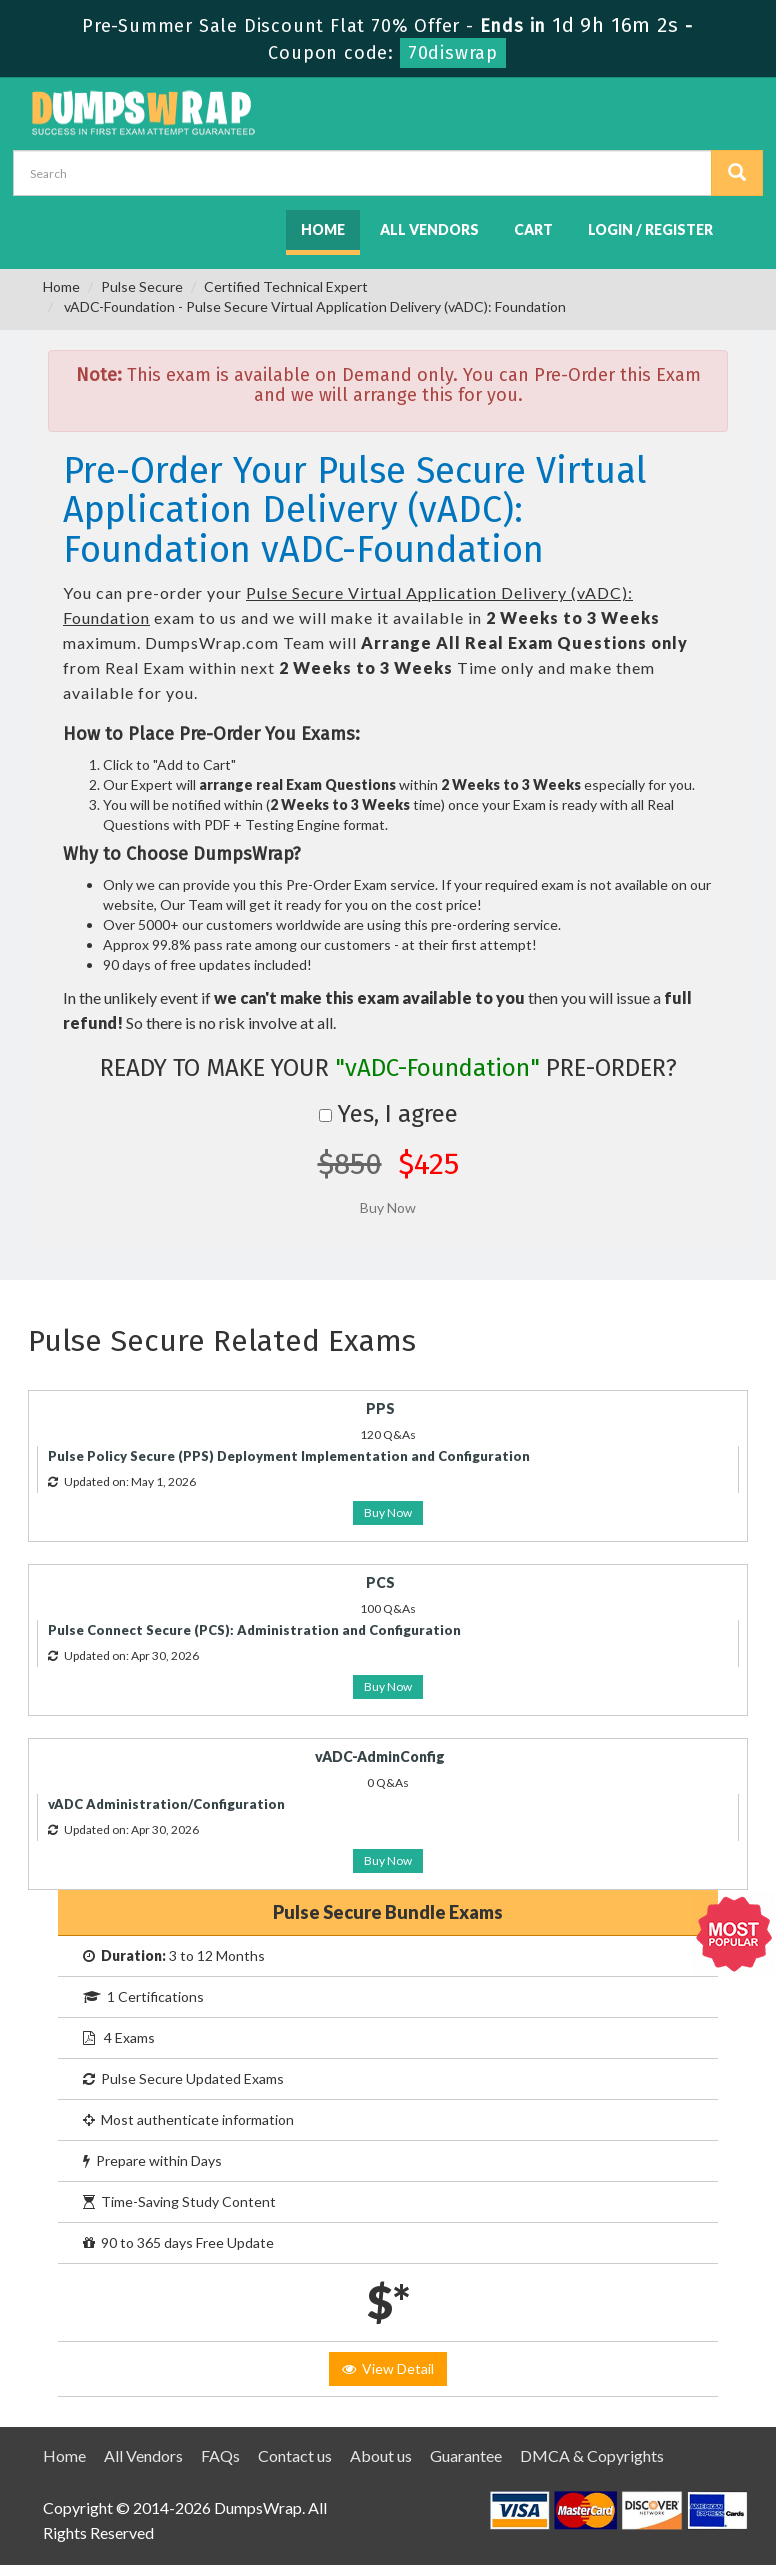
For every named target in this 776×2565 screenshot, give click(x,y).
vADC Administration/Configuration (166, 1804)
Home (323, 229)
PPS (380, 1408)
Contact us (295, 2455)
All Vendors (429, 229)
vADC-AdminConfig (380, 1756)
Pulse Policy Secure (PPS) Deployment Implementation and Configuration (289, 1456)
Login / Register (650, 229)
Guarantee (466, 2455)
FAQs (220, 2455)
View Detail (388, 2368)
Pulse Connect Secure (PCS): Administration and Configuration (254, 1630)
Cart (533, 229)
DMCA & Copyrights (592, 2455)
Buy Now (388, 1512)
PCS (380, 1582)
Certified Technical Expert (286, 286)
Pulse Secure (142, 286)
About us (381, 2455)
